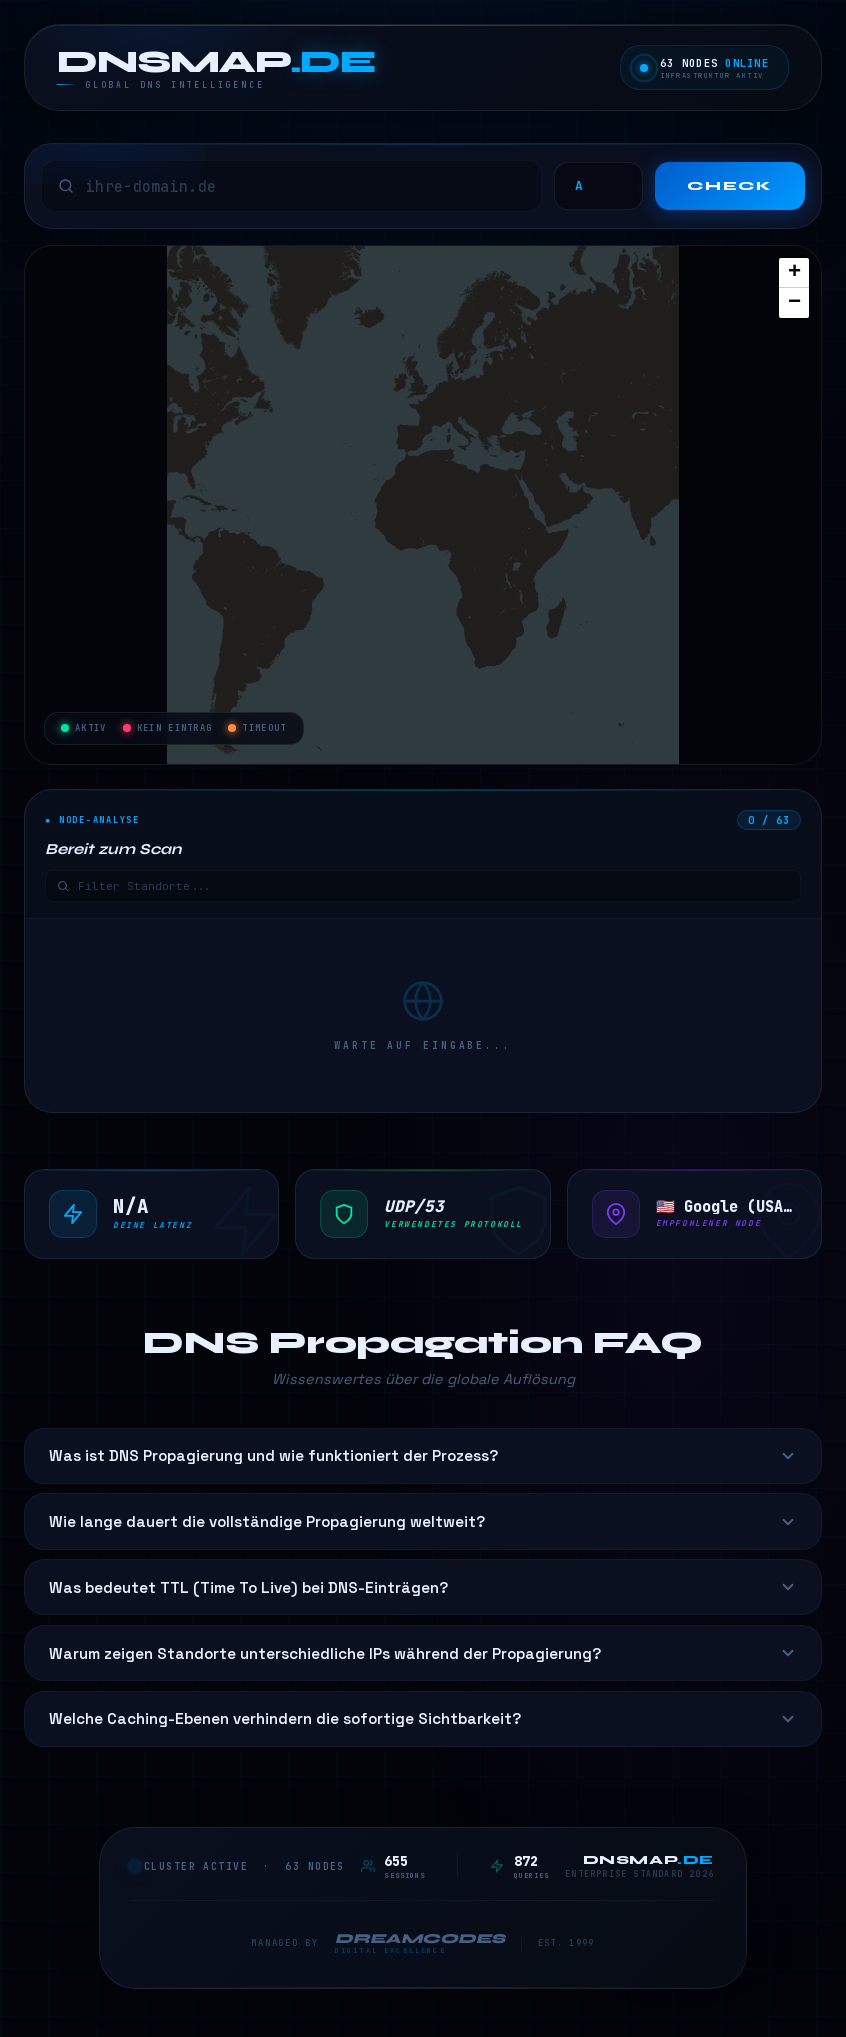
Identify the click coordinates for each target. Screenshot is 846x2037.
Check (730, 186)
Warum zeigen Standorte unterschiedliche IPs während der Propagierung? (423, 1653)
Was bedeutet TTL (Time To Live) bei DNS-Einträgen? (423, 1587)
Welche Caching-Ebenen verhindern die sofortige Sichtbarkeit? (423, 1718)
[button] (794, 273)
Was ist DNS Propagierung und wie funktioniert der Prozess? (423, 1455)
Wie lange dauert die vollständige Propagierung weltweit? (423, 1521)
